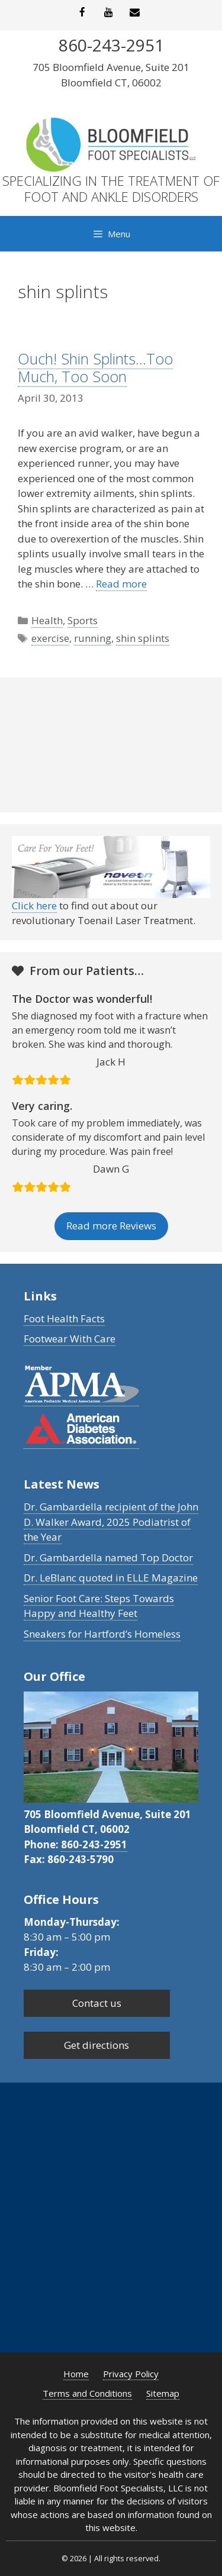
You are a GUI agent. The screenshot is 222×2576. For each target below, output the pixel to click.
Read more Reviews (111, 1225)
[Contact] (135, 13)
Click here (34, 905)
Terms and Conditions (87, 2393)
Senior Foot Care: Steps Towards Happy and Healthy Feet (99, 1606)
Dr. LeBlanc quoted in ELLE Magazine (111, 1577)
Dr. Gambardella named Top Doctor (108, 1557)
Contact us (96, 2003)
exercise (50, 638)
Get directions (96, 2045)
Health (47, 620)
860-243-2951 (94, 1844)
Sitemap (162, 2393)
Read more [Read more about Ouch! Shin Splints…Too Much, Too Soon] (121, 583)
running (92, 638)
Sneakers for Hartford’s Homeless (102, 1634)
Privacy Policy (131, 2374)
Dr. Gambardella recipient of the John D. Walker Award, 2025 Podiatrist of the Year (111, 1522)
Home (76, 2374)
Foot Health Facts (64, 1318)
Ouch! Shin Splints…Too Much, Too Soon (95, 367)
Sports (82, 620)
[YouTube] (108, 13)
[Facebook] (82, 13)
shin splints (142, 638)
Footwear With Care (69, 1338)
